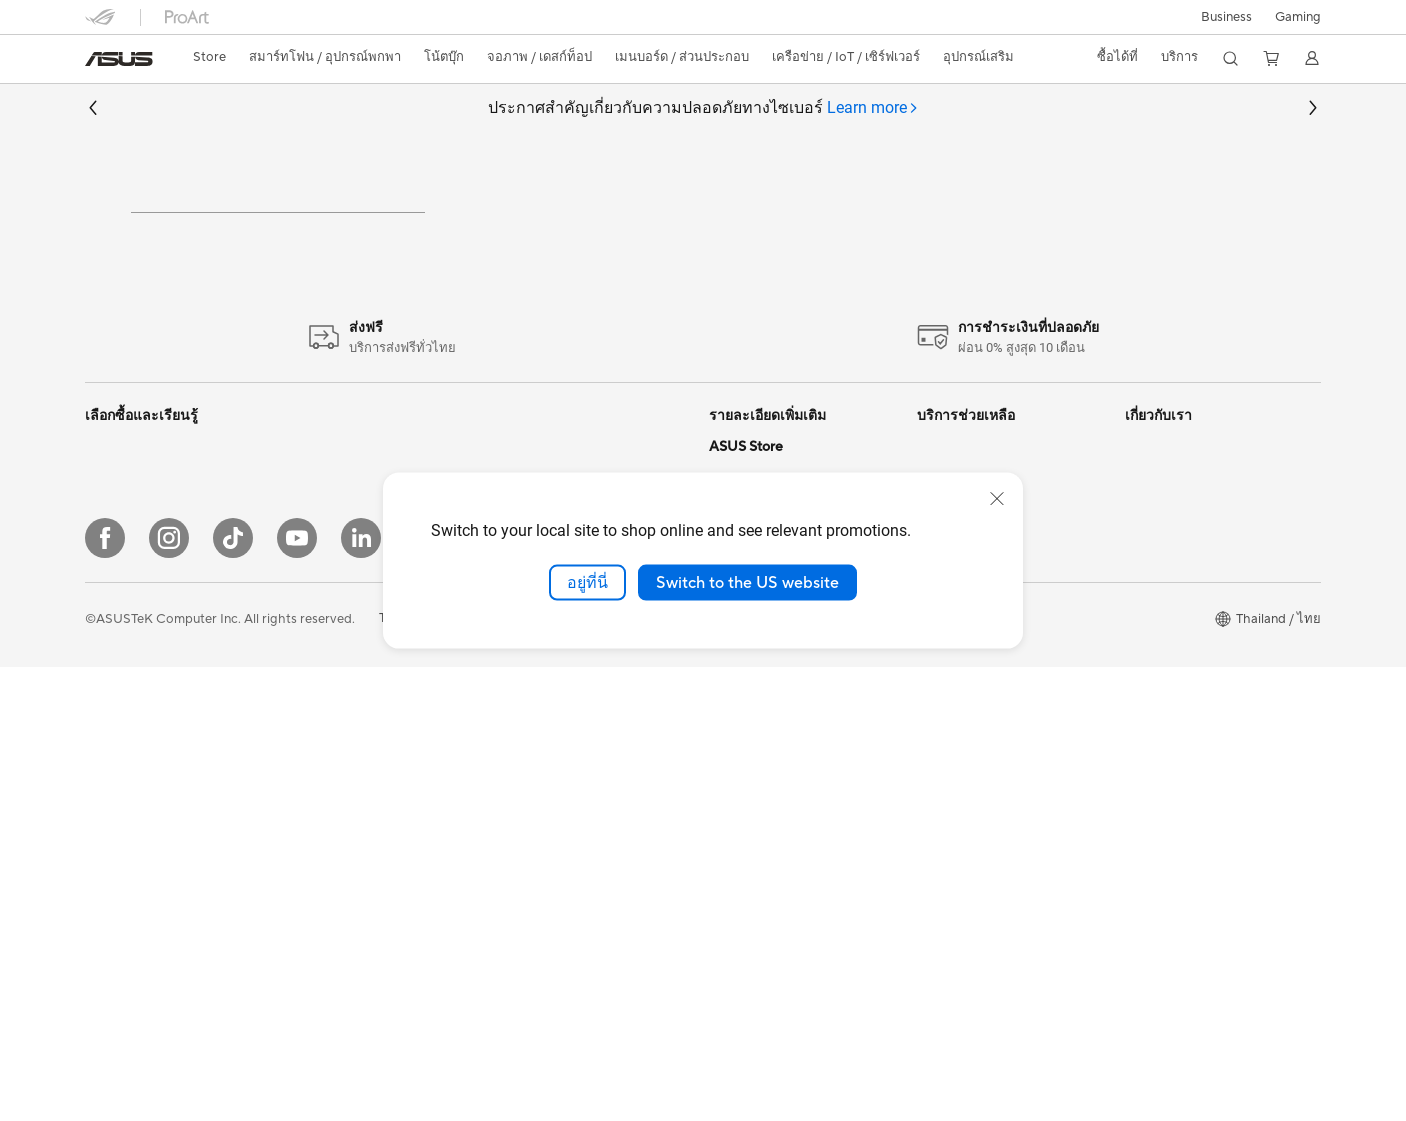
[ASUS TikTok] (233, 992)
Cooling (315, 782)
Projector (320, 656)
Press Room (1160, 711)
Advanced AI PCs (760, 781)
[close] (997, 498)
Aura (723, 751)
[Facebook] (105, 992)
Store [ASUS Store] (209, 57)
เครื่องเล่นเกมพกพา (139, 575)
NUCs (310, 566)
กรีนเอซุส (1151, 644)
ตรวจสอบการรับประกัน (982, 679)
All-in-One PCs (128, 829)
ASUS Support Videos (982, 741)
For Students (123, 763)
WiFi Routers (536, 662)
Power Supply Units (350, 842)
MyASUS (944, 771)
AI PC (726, 721)
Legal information (1176, 741)
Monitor (316, 626)
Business (1226, 17)
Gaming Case (331, 752)
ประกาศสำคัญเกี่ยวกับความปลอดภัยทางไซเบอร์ (703, 108)
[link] (119, 59)
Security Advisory (969, 711)
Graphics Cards (338, 812)
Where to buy (749, 871)
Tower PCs (323, 536)
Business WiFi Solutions (567, 738)
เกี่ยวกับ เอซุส (1162, 539)
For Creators (123, 673)
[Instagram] (169, 992)
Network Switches (552, 768)
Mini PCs (318, 596)
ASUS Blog (742, 691)
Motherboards (335, 722)
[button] (1298, 17)
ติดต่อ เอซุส (1157, 679)
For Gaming (119, 703)
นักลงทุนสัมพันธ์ (1171, 609)
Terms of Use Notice (438, 1073)
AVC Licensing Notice (773, 661)
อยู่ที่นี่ (587, 582)
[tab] (873, 108)
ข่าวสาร (1147, 574)
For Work (112, 733)
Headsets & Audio (550, 834)
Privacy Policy (563, 1073)
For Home (114, 643)
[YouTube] (297, 992)
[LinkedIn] (361, 992)
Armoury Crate (753, 811)
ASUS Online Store (765, 901)
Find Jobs (1153, 771)
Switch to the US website (747, 582)
